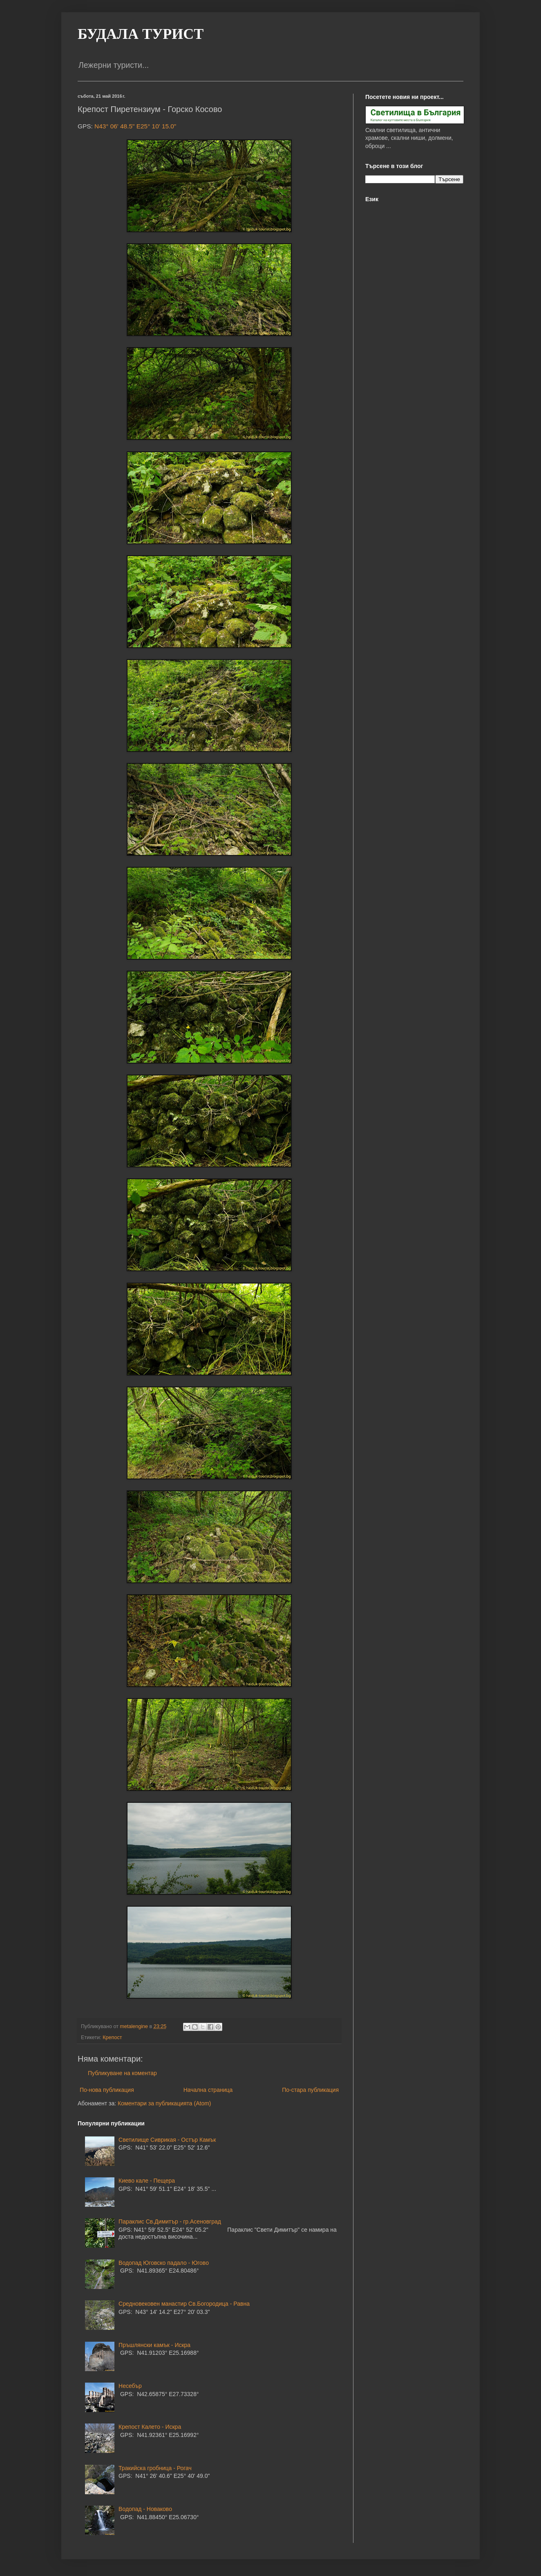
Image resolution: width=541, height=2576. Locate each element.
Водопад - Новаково (145, 2509)
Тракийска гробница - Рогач (155, 2468)
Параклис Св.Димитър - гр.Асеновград (169, 2221)
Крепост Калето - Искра (149, 2426)
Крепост (112, 2037)
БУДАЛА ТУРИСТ (140, 34)
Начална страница (208, 2090)
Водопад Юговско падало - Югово (163, 2263)
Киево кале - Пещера (146, 2180)
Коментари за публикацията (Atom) (164, 2103)
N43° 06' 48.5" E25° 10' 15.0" (135, 126)
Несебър (130, 2386)
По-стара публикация (310, 2090)
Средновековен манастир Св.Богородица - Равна (184, 2303)
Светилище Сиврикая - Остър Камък (167, 2139)
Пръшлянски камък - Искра (154, 2345)
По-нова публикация (107, 2090)
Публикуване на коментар (122, 2073)
